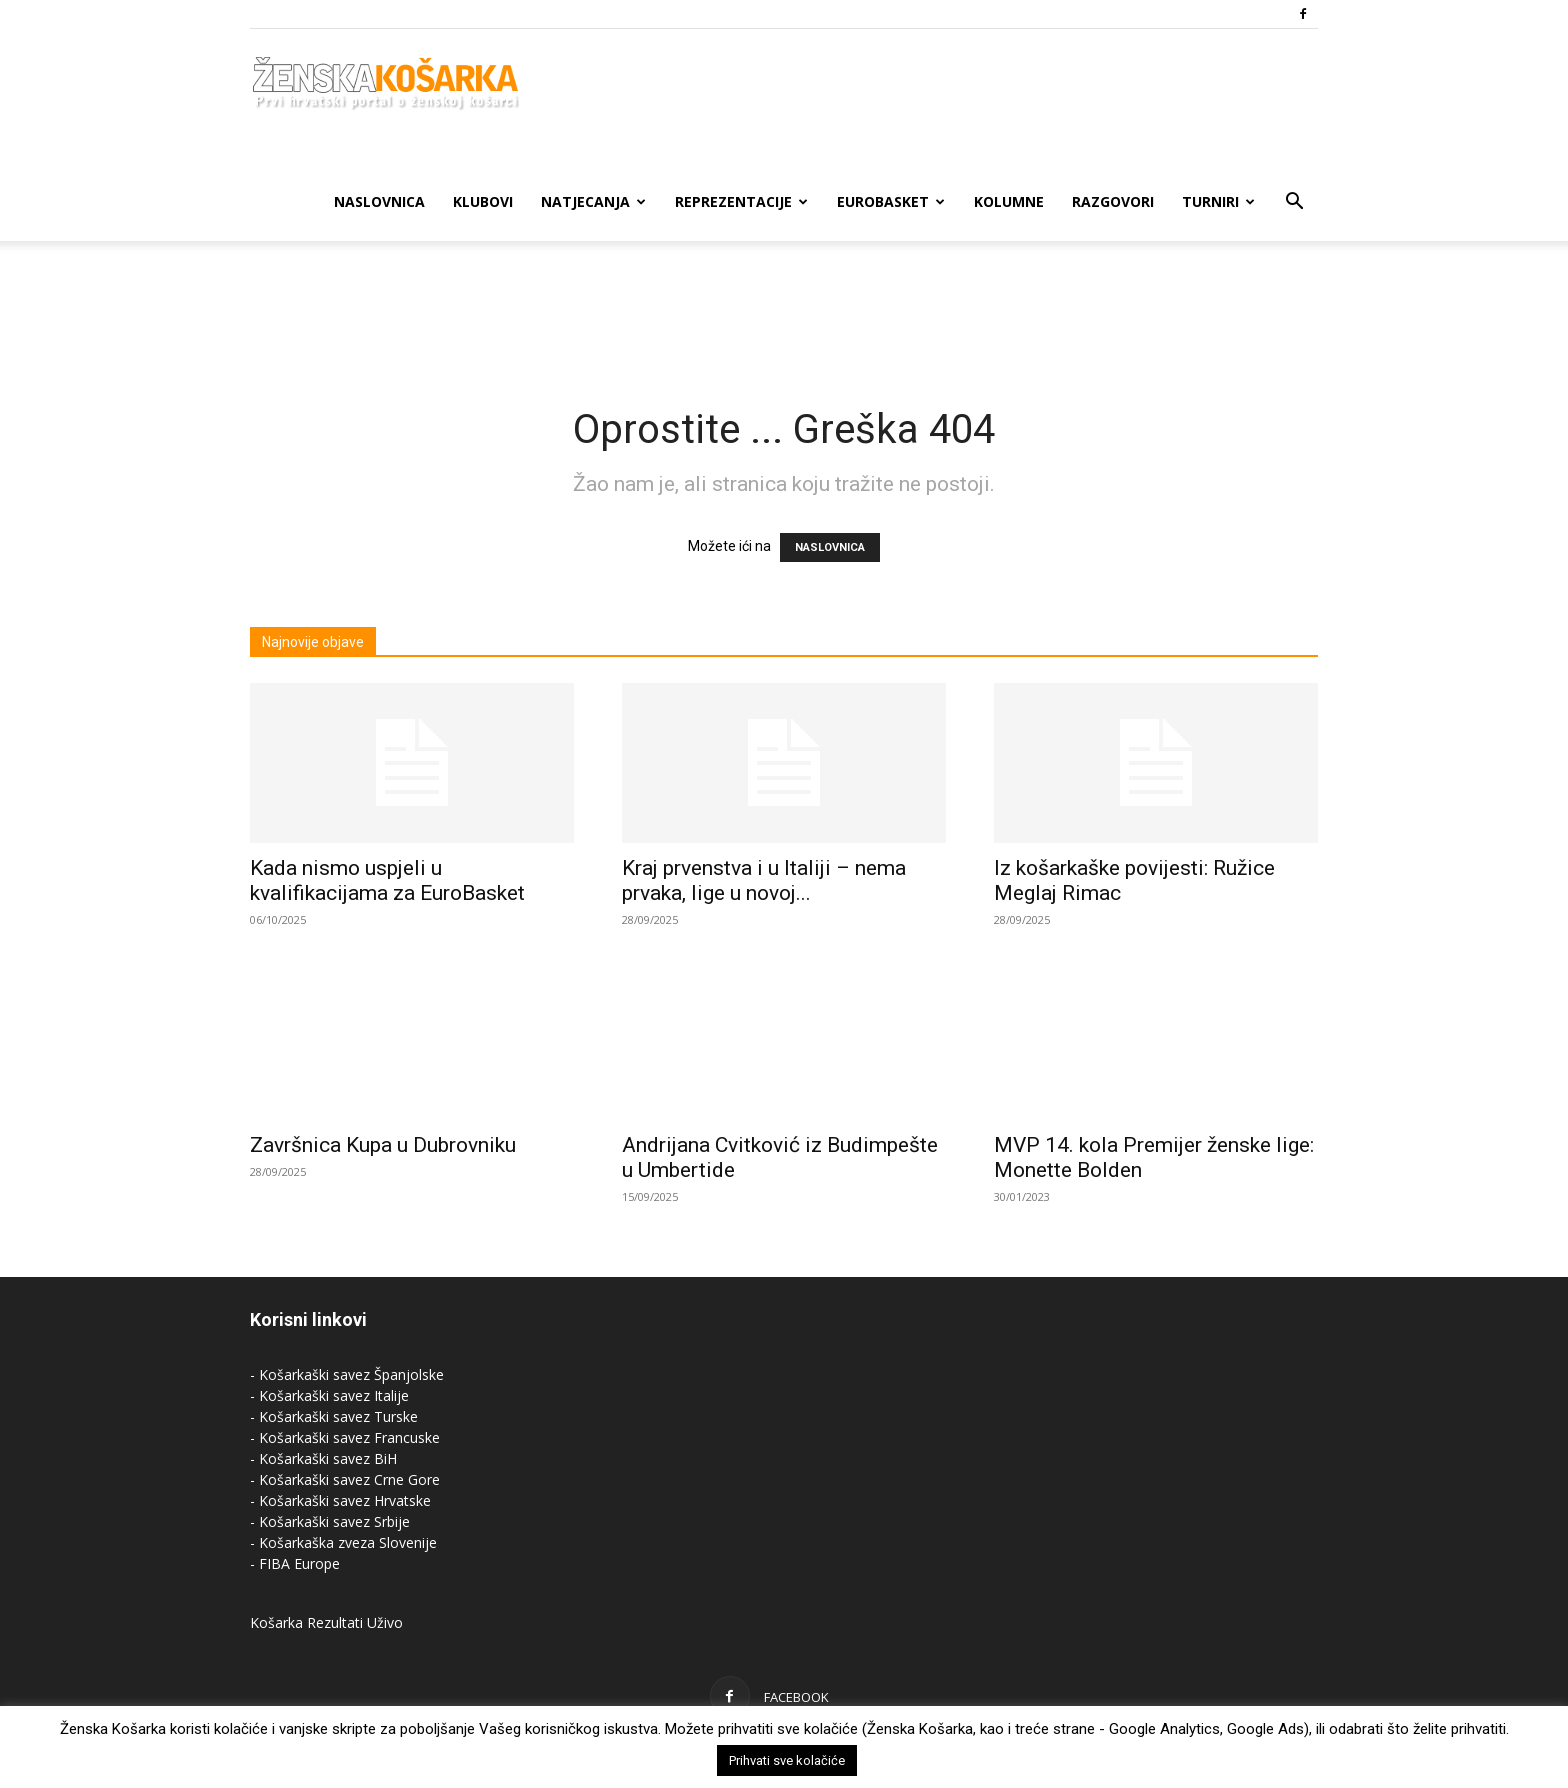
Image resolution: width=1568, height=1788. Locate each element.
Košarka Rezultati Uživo (326, 1622)
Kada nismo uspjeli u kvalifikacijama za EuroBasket (387, 880)
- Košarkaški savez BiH (323, 1458)
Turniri (1218, 201)
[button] (1294, 203)
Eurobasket (891, 201)
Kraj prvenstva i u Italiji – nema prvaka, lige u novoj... (764, 880)
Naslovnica (379, 201)
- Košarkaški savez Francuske (345, 1437)
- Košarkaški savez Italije (329, 1395)
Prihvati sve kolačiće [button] (787, 1760)
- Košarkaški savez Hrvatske (340, 1500)
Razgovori (1113, 201)
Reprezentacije (741, 201)
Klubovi (483, 201)
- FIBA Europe (295, 1563)
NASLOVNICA (830, 547)
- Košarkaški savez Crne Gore (345, 1479)
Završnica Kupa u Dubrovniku (383, 1145)
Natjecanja (593, 201)
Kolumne (1009, 201)
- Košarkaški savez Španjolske (347, 1374)
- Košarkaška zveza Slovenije (343, 1542)
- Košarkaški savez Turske (334, 1416)
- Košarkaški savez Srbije (330, 1521)
